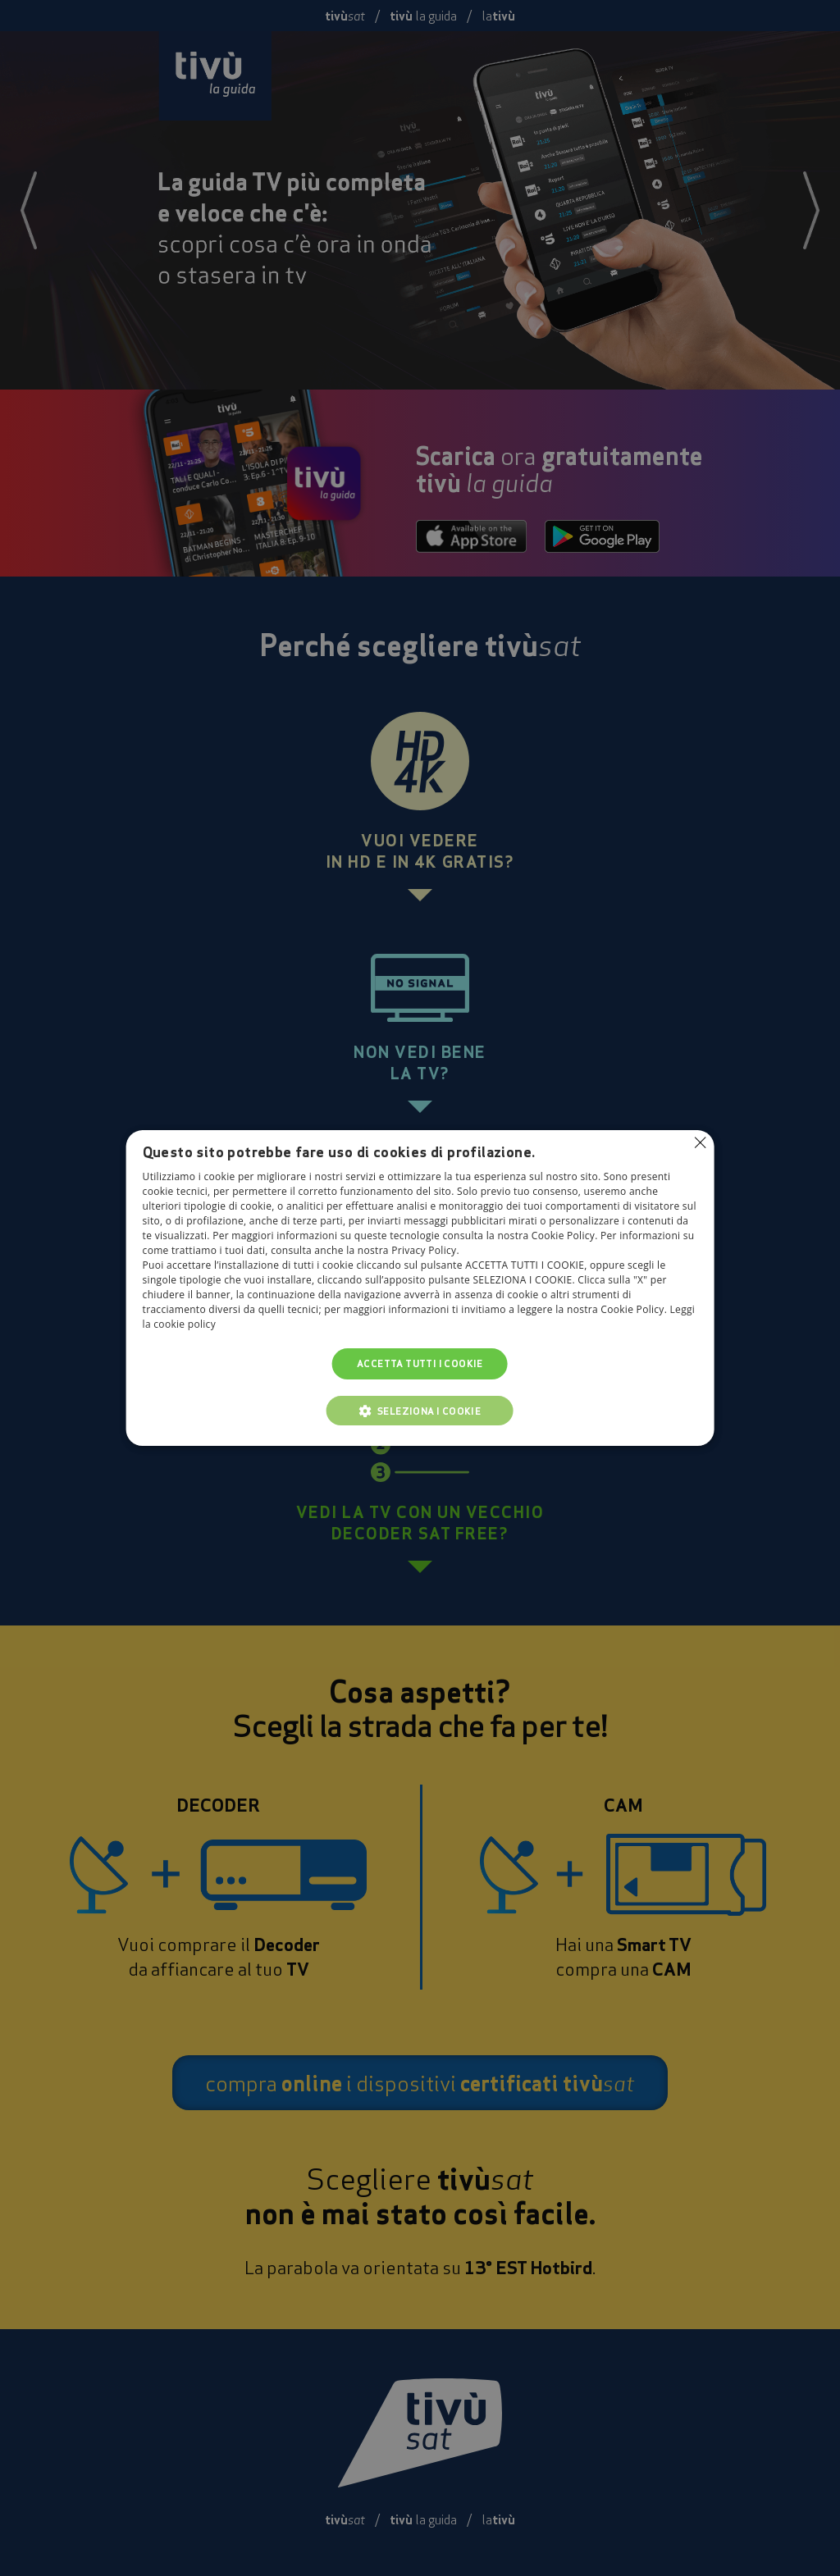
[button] (420, 1410)
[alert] (420, 1288)
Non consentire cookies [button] (700, 1142)
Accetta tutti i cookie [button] (420, 1363)
